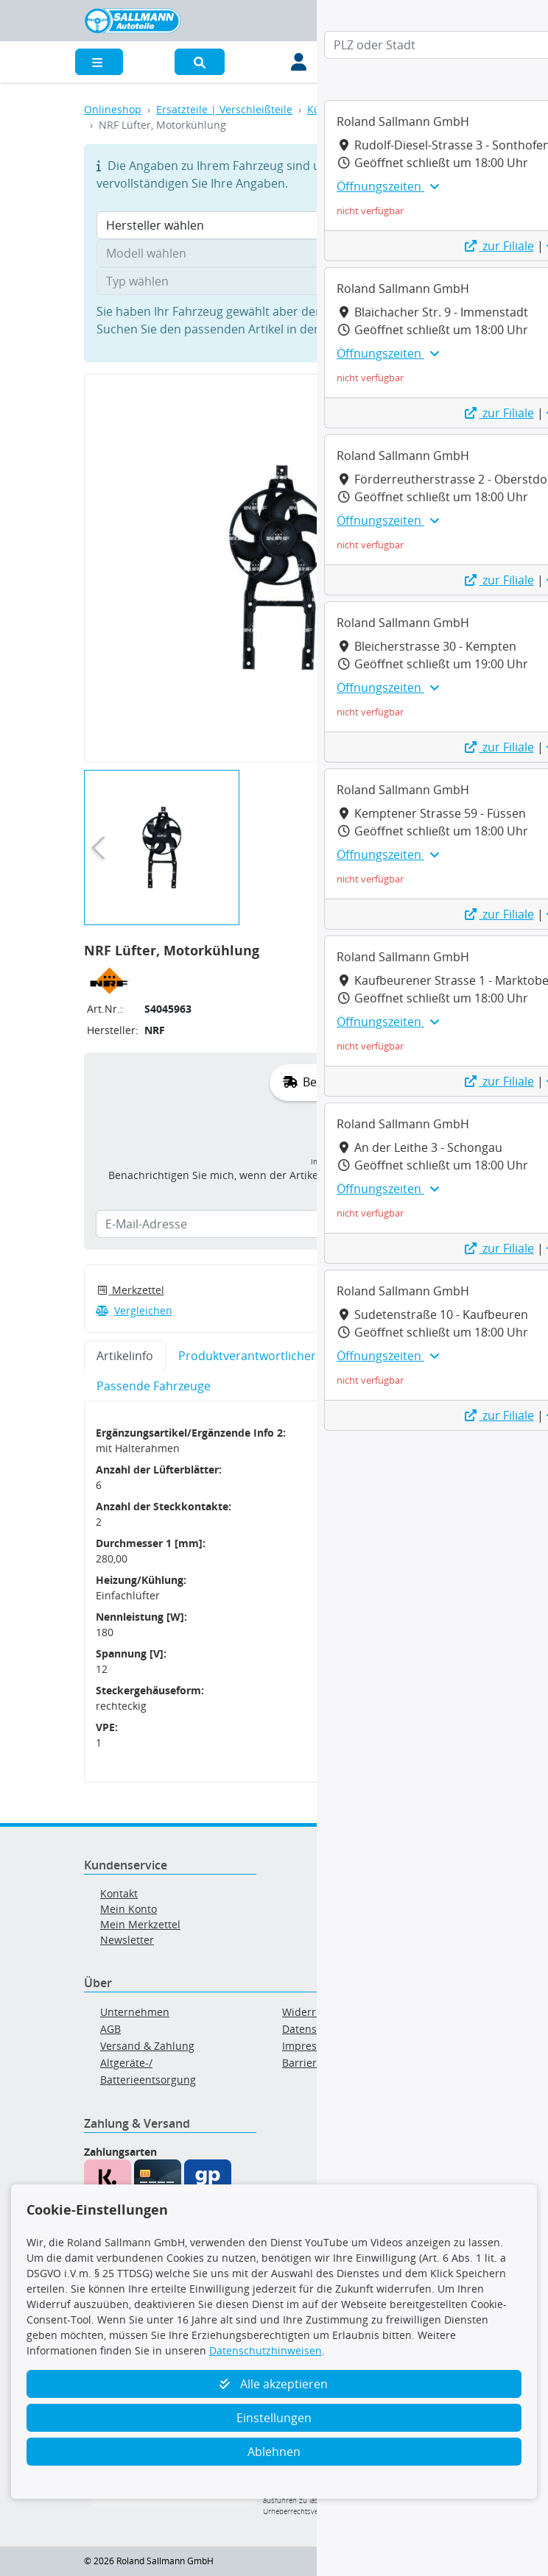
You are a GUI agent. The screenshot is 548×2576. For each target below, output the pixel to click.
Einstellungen (274, 2418)
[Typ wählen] (274, 281)
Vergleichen (134, 1310)
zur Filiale (499, 246)
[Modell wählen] (274, 253)
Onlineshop (112, 109)
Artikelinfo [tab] (124, 1356)
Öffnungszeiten (388, 186)
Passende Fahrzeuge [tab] (153, 1386)
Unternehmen (134, 2012)
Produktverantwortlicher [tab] (247, 1356)
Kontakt (119, 1893)
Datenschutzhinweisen (265, 2350)
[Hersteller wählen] (274, 225)
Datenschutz (313, 2029)
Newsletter (127, 1940)
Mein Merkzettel (140, 1924)
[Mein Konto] (299, 62)
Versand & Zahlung (147, 2046)
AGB (110, 2029)
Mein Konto (128, 1909)
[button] (200, 62)
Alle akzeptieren (273, 2384)
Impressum (310, 2046)
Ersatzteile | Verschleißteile (224, 109)
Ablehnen (274, 2452)
